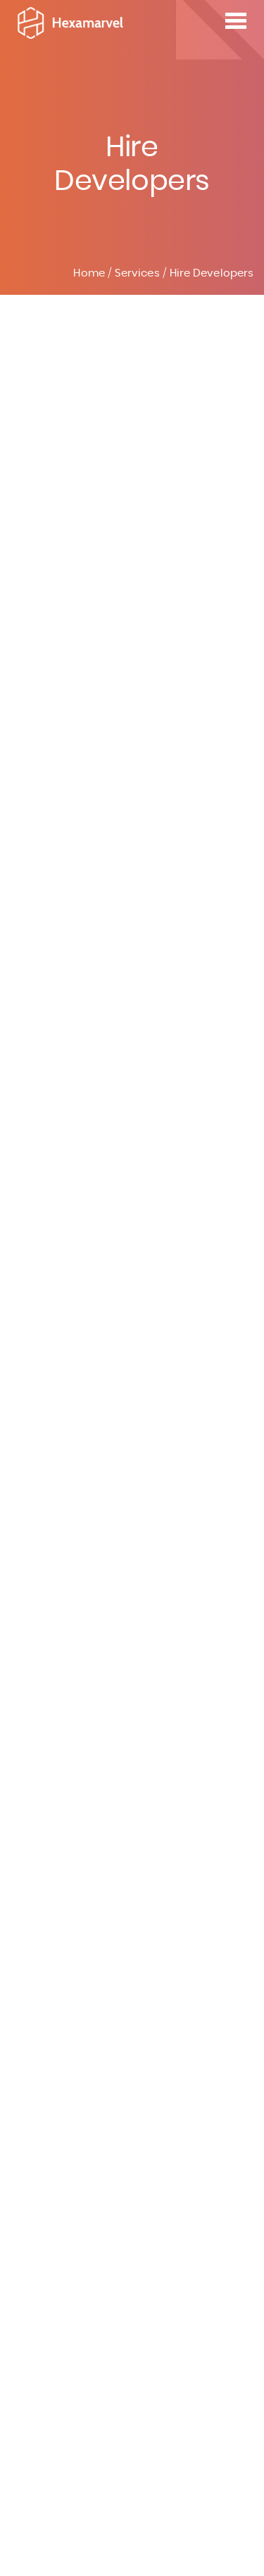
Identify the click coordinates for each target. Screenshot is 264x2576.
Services (137, 273)
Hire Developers (211, 273)
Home (88, 273)
